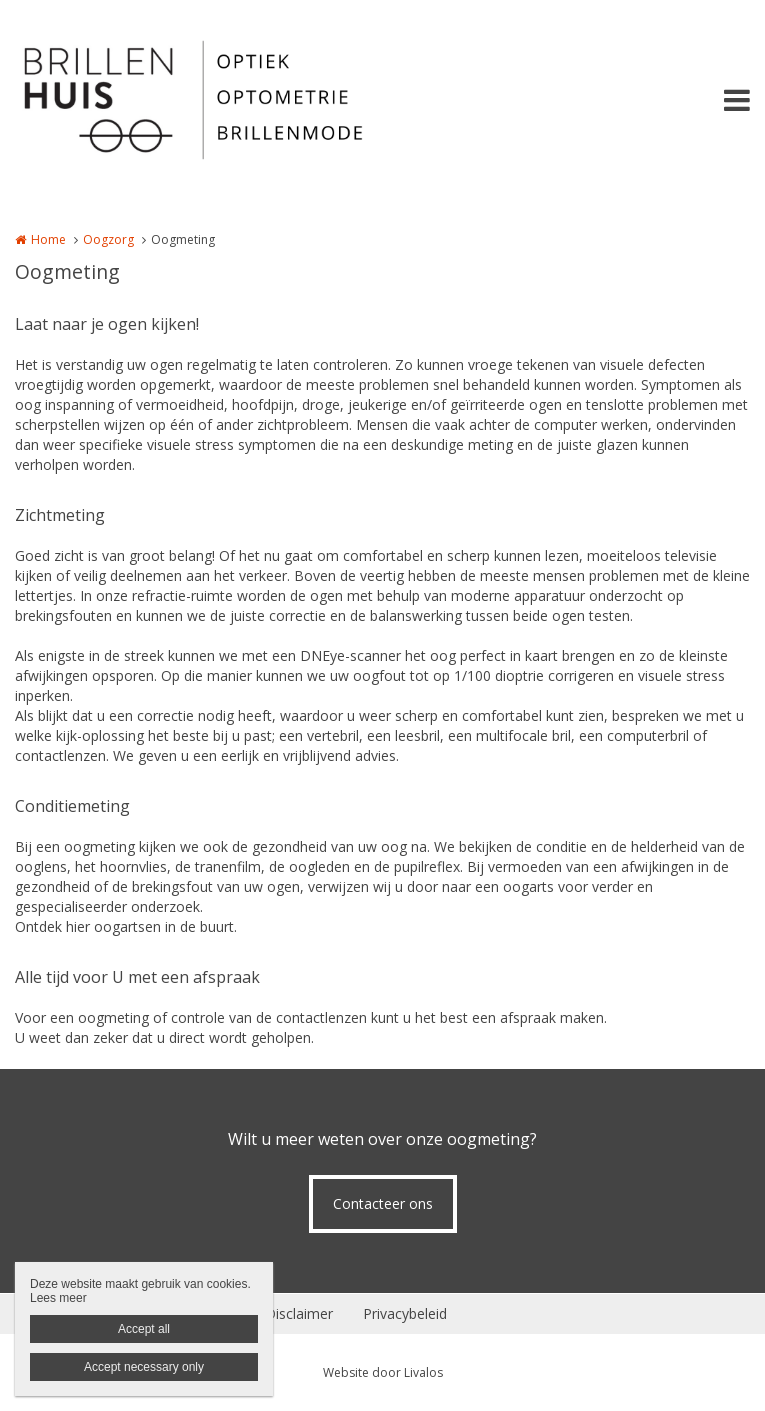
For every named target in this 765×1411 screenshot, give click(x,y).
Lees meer (58, 1298)
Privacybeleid (405, 1313)
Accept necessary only (144, 1367)
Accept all (144, 1329)
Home (48, 239)
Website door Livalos (383, 1372)
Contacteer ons (383, 1203)
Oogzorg (108, 239)
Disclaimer (299, 1313)
